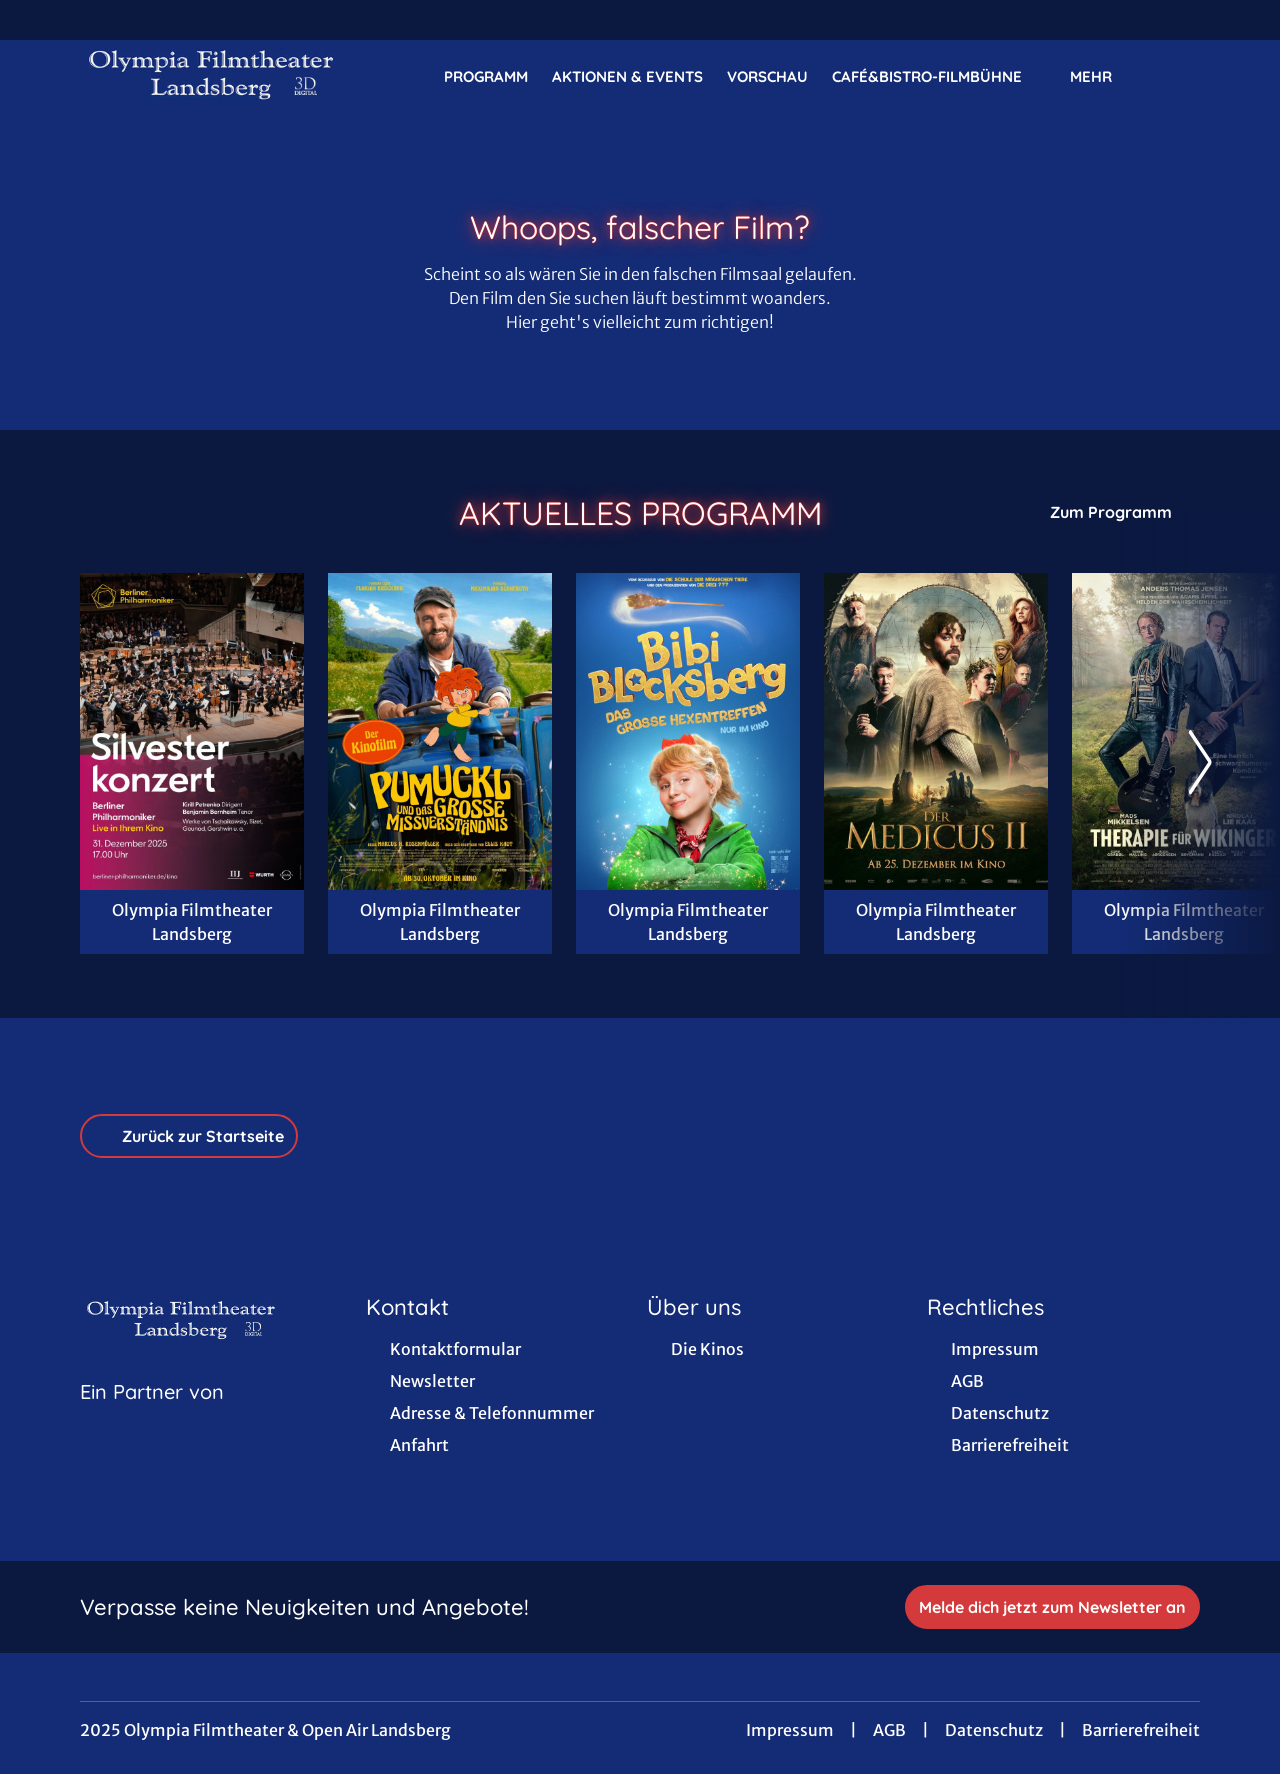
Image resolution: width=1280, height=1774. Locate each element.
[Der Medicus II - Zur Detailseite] (936, 731)
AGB (889, 1730)
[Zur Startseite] (220, 76)
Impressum (790, 1730)
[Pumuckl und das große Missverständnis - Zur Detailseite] (440, 731)
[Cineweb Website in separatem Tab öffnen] (152, 1417)
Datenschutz (994, 1730)
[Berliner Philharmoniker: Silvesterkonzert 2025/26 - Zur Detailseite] (192, 731)
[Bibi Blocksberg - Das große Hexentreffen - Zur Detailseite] (688, 731)
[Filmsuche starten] (1180, 76)
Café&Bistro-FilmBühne (939, 77)
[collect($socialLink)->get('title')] (36, 20)
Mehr (1103, 77)
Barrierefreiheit (1141, 1730)
